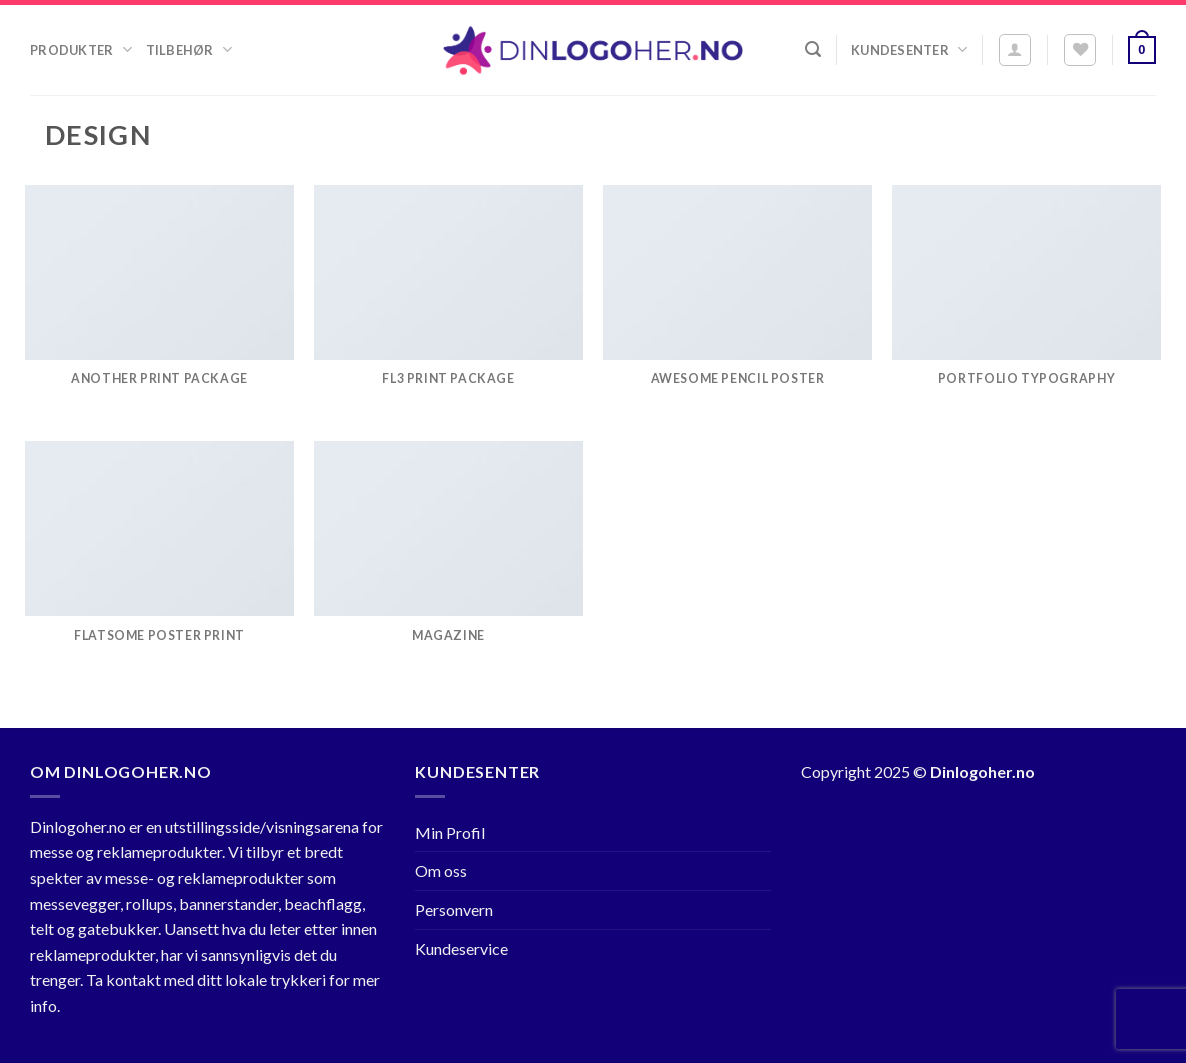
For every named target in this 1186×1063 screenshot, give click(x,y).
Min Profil (450, 832)
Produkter (81, 49)
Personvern (454, 909)
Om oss (441, 870)
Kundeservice (461, 948)
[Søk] (813, 49)
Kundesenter (909, 49)
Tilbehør (189, 49)
